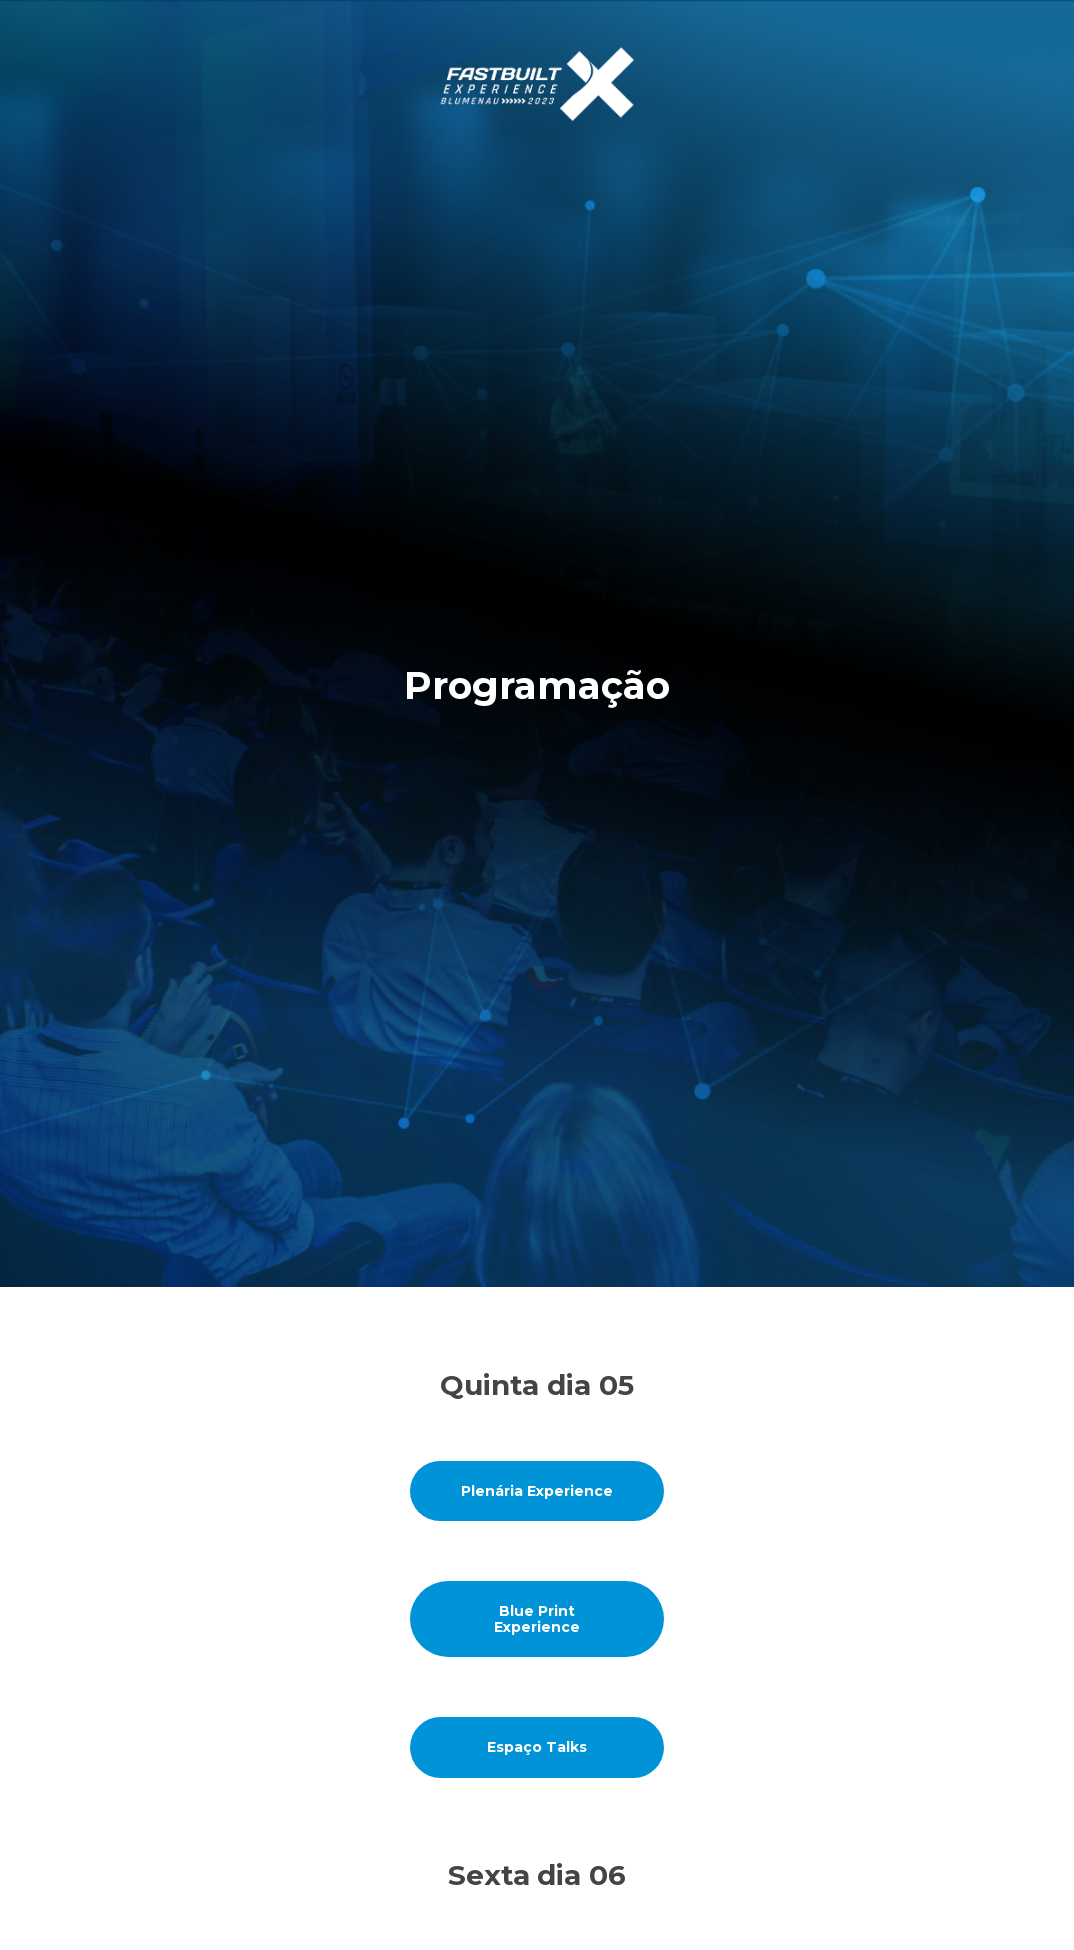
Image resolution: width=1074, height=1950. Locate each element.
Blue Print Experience (537, 1619)
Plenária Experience (537, 1491)
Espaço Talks (537, 1747)
